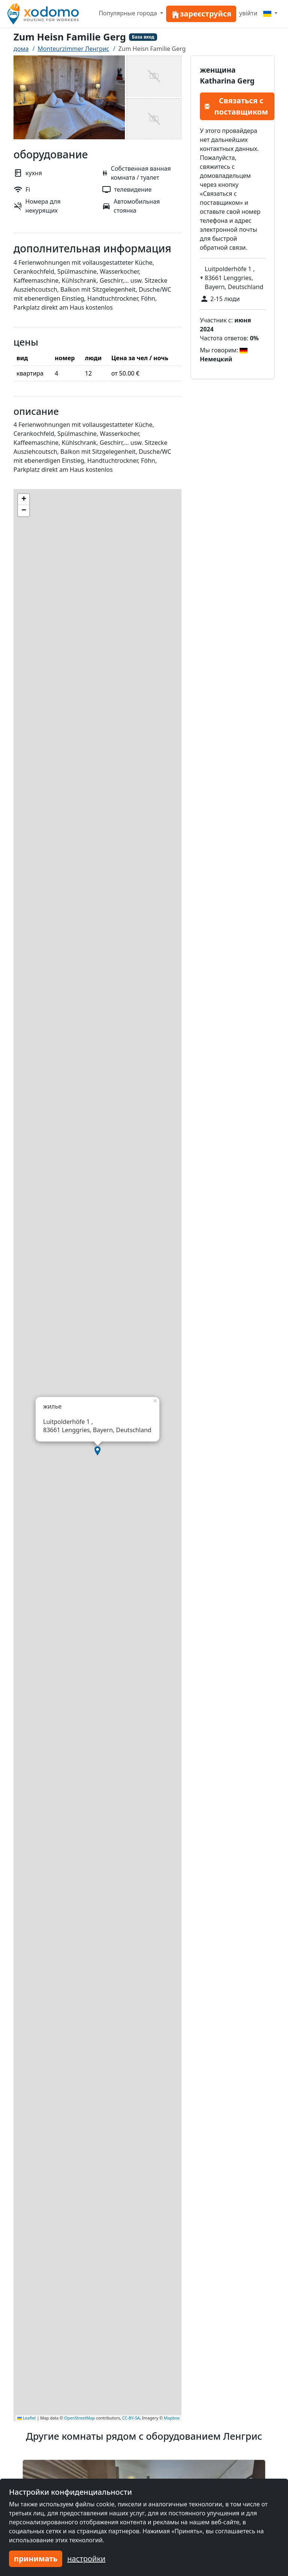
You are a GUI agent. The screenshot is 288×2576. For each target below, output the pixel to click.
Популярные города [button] (129, 13)
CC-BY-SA (131, 2418)
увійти (248, 13)
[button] (97, 1450)
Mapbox (172, 2418)
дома (21, 49)
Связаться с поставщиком (236, 106)
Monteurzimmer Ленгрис (73, 49)
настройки (86, 2559)
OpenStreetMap (79, 2418)
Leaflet (26, 2418)
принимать (35, 2559)
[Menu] (270, 13)
